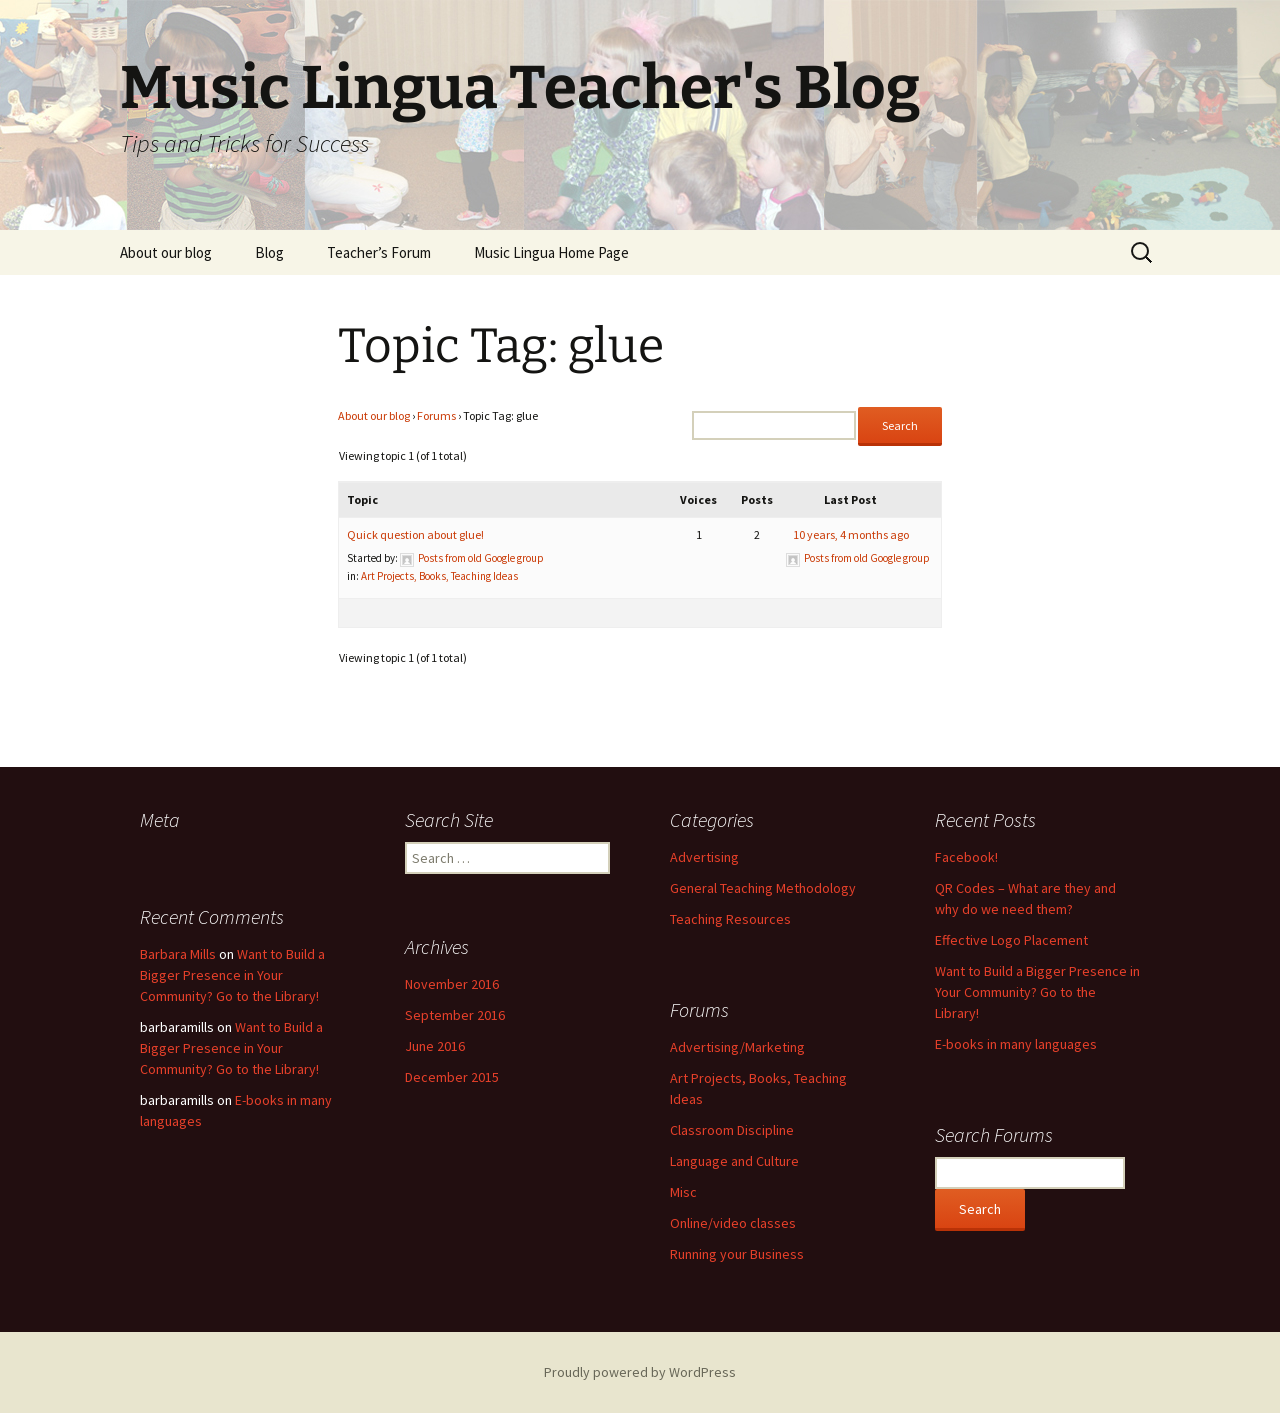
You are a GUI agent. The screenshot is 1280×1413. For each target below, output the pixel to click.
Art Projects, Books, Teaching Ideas (439, 576)
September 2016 (455, 1015)
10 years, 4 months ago (851, 534)
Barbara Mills (178, 954)
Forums (436, 415)
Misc (683, 1192)
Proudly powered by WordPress (640, 1372)
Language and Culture (734, 1161)
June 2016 (435, 1046)
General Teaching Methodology (763, 888)
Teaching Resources (730, 919)
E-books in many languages (1016, 1044)
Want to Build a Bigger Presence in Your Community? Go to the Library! (1037, 992)
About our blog (166, 252)
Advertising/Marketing (737, 1047)
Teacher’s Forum (379, 252)
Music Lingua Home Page (551, 252)
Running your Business (737, 1254)
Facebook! (966, 857)
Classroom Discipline (732, 1130)
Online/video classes (733, 1223)
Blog (269, 252)
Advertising (704, 857)
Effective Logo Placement (1011, 940)
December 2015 (452, 1077)
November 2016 (452, 984)
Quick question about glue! (415, 534)
